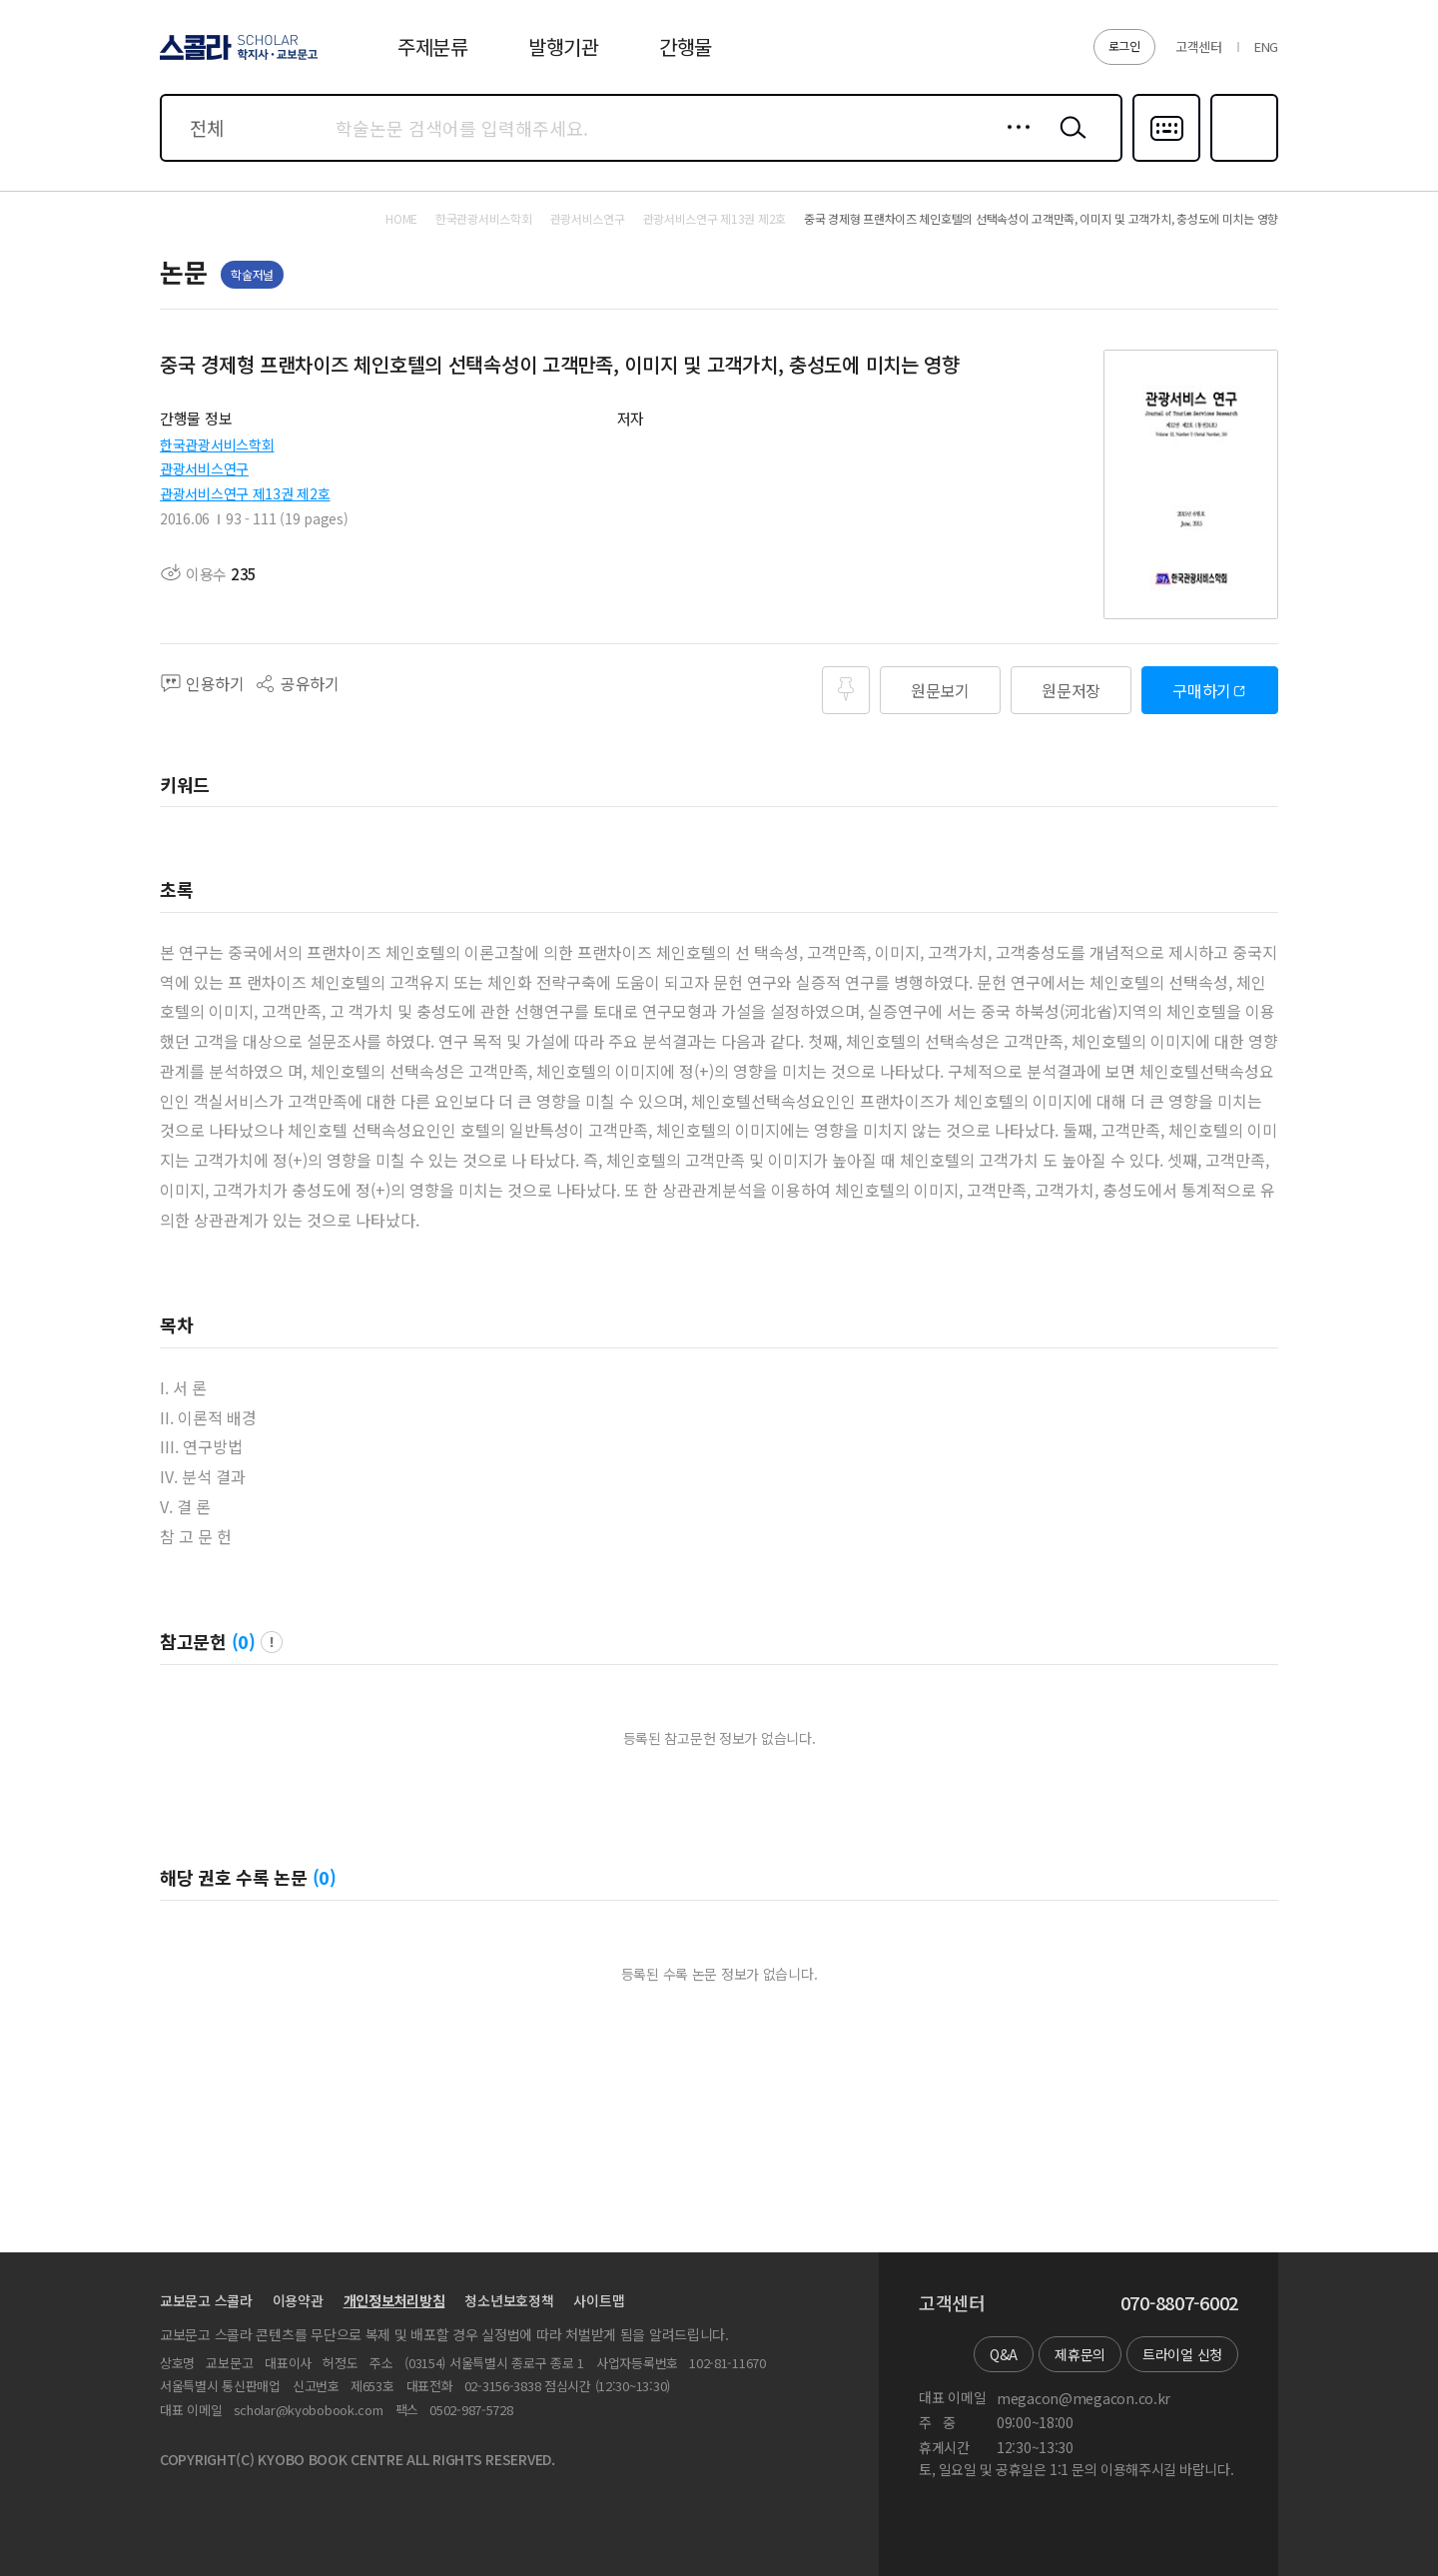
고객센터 (1198, 46)
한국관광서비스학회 (217, 444)
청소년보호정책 (508, 2300)
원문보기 (940, 690)
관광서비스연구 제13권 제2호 (245, 493)
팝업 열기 (272, 1642)
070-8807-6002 (1179, 2303)
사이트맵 (598, 2300)
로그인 (1124, 45)
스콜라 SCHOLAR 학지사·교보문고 (236, 59)
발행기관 (563, 46)
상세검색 (1013, 143)
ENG (1266, 46)
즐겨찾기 (1241, 160)
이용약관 (298, 2300)
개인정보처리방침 (394, 2300)
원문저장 (1071, 690)
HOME (401, 219)
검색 (1068, 143)
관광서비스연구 (204, 468)
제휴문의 (1080, 2354)
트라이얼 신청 (1182, 2354)
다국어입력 (1166, 160)
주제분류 (432, 46)
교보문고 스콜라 (206, 2300)
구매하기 (1201, 690)
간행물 (685, 46)
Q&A (1004, 2354)
